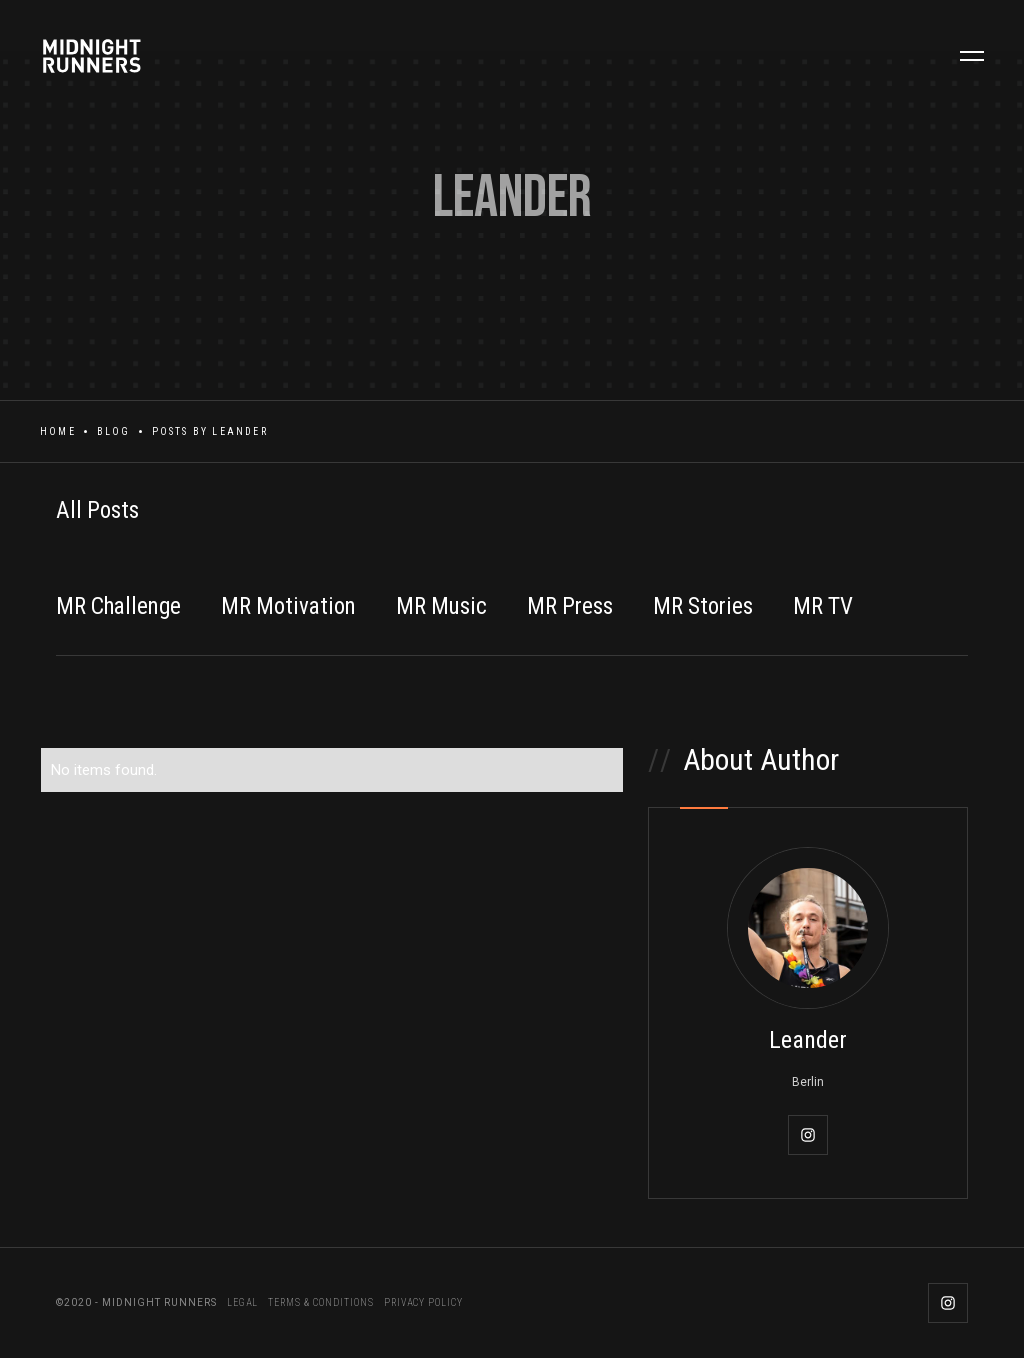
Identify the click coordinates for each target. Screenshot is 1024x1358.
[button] (972, 56)
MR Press (570, 606)
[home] (102, 56)
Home (58, 431)
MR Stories (703, 606)
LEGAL (242, 1302)
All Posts (97, 510)
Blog (114, 431)
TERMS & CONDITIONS (321, 1302)
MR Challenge (118, 606)
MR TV (823, 606)
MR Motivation (288, 606)
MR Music (441, 606)
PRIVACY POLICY (423, 1302)
